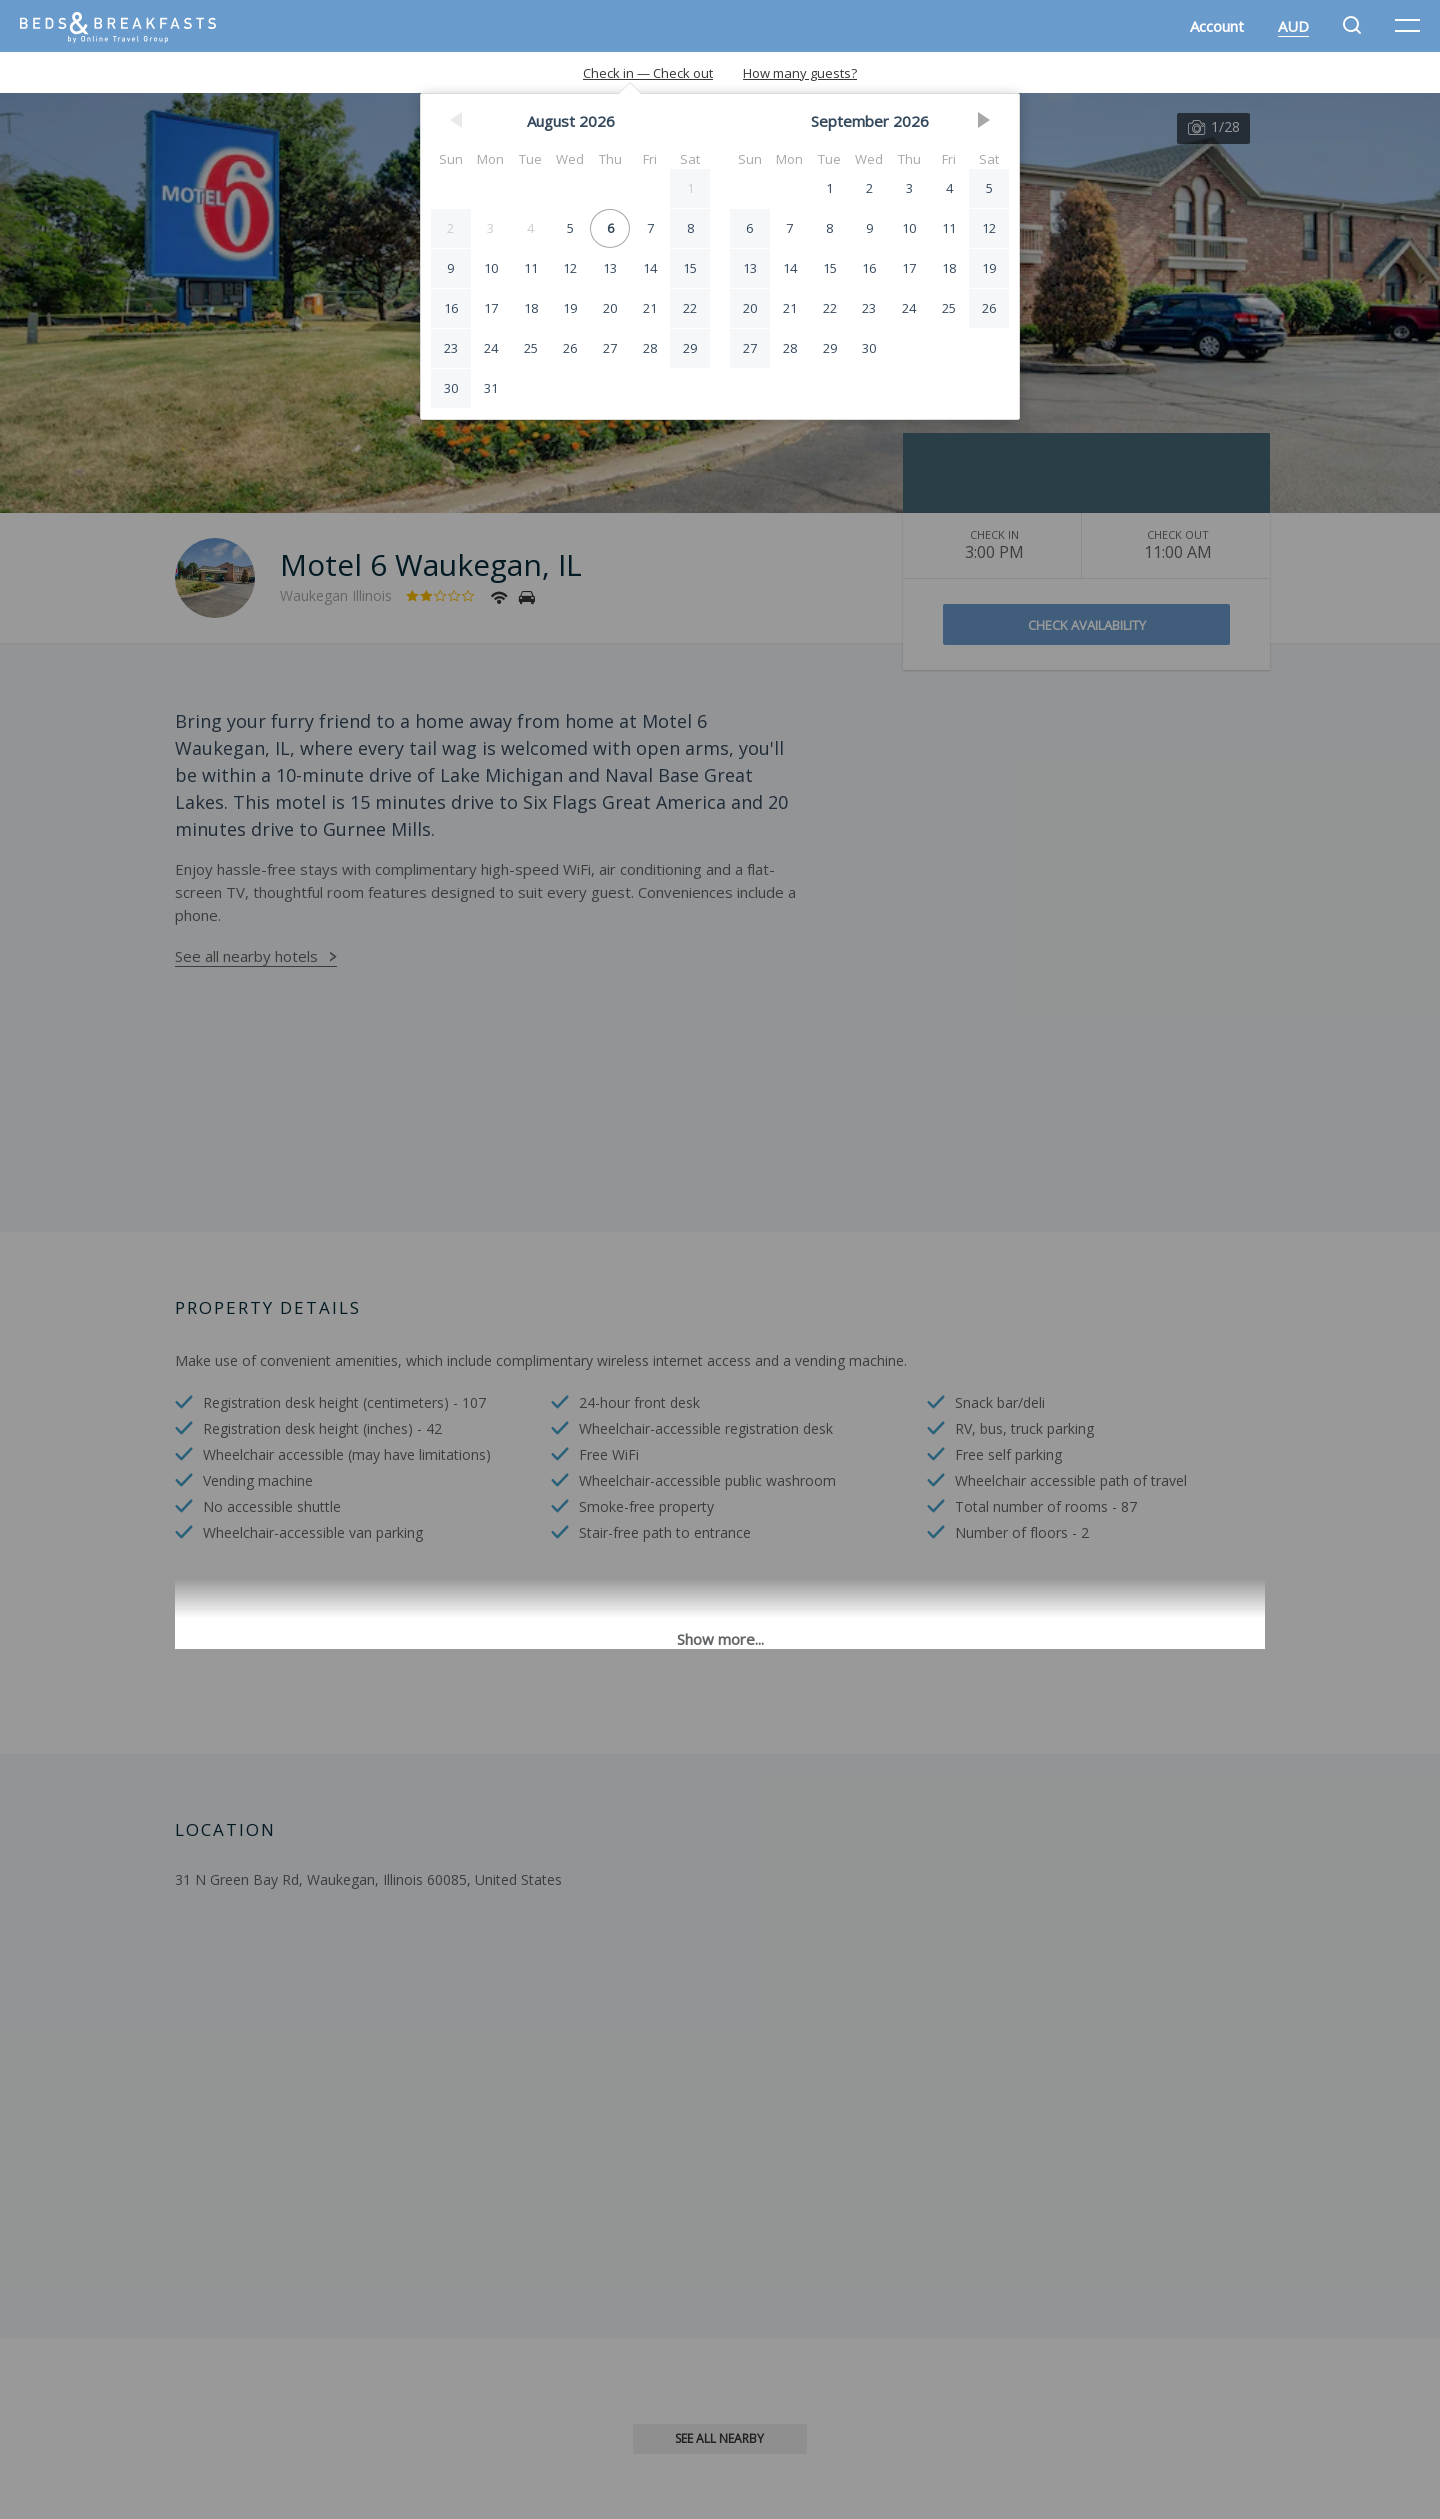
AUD (1293, 26)
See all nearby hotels (246, 956)
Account (1217, 26)
